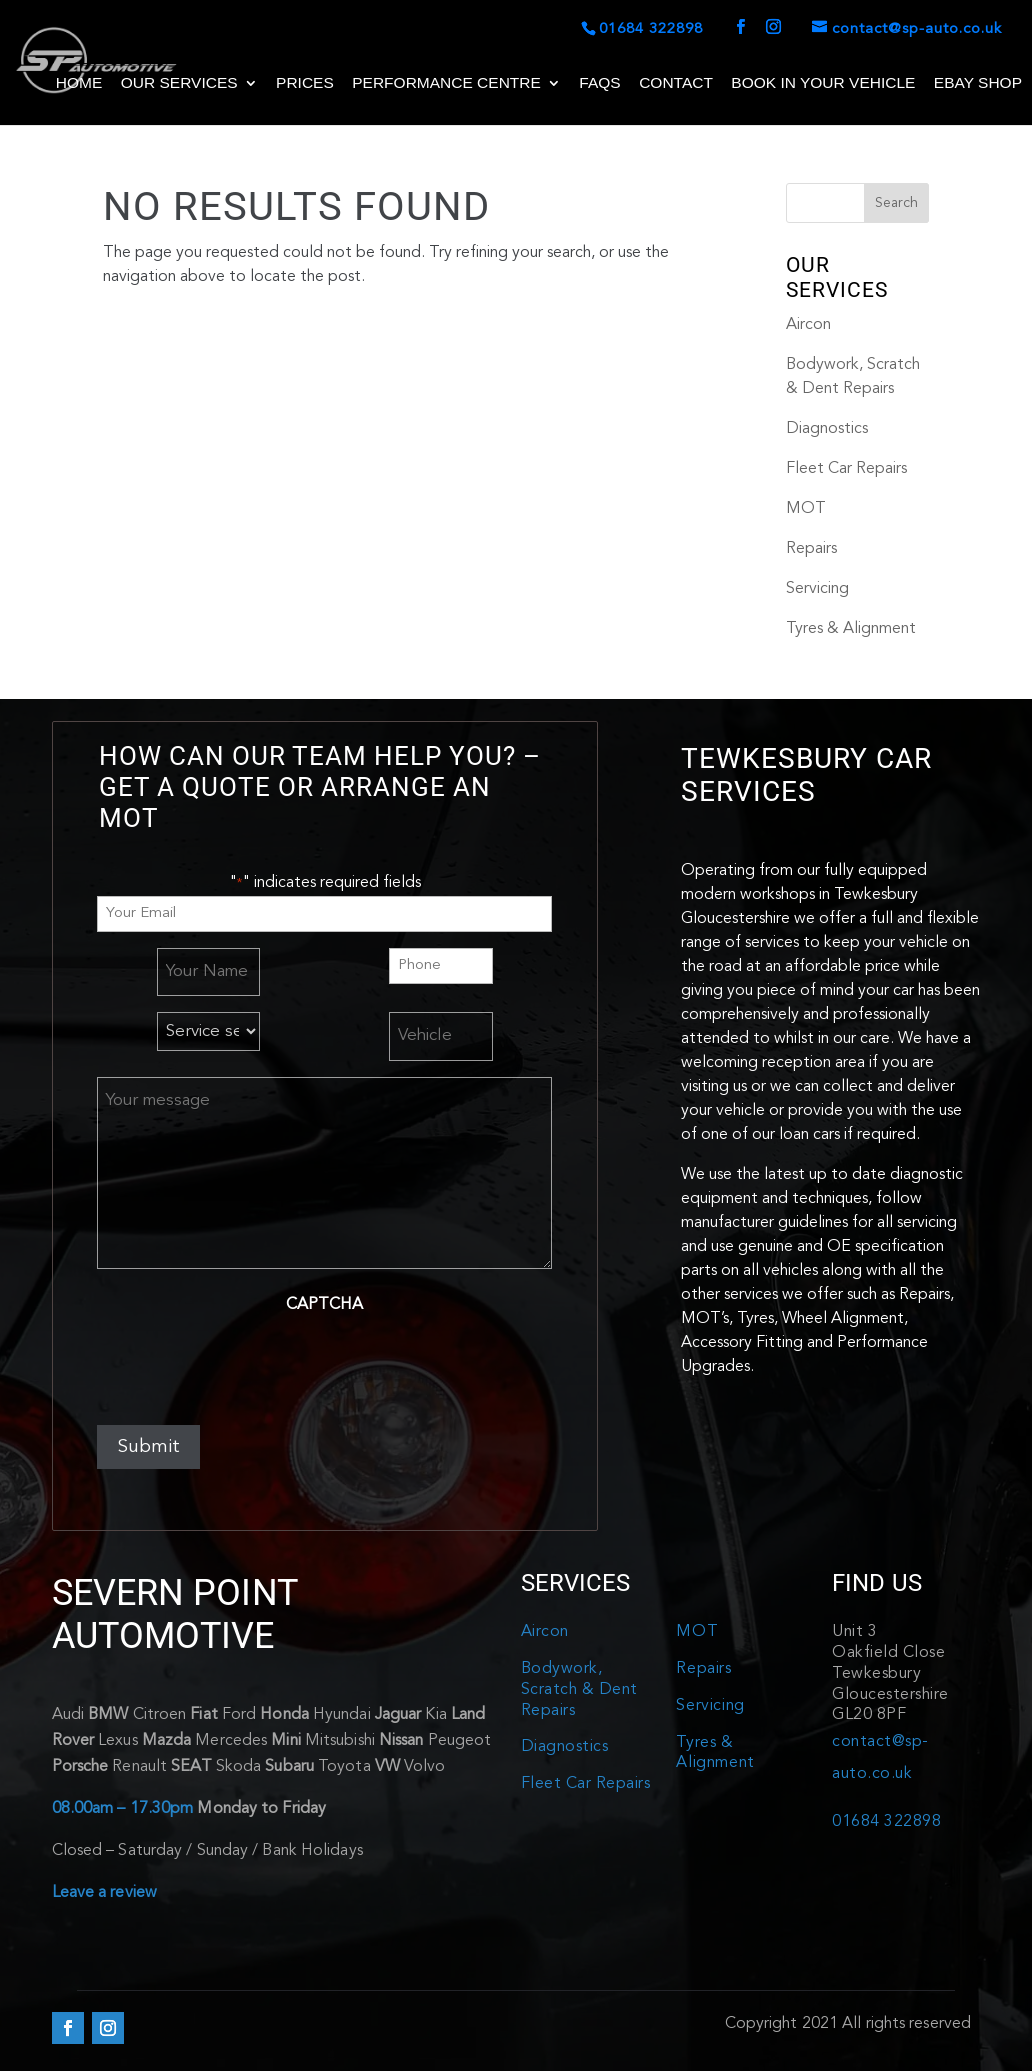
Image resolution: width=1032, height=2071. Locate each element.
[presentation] (249, 1364)
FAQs (599, 83)
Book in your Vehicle (823, 83)
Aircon (808, 325)
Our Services (179, 83)
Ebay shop (978, 83)
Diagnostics (827, 429)
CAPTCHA (324, 1305)
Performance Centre (446, 83)
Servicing (817, 589)
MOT (806, 509)
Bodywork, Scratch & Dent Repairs (579, 1690)
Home (79, 83)
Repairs (811, 549)
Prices (305, 83)
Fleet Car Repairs (846, 469)
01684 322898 (886, 1822)
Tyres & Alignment (851, 629)
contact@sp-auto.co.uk (880, 1758)
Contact (676, 83)
